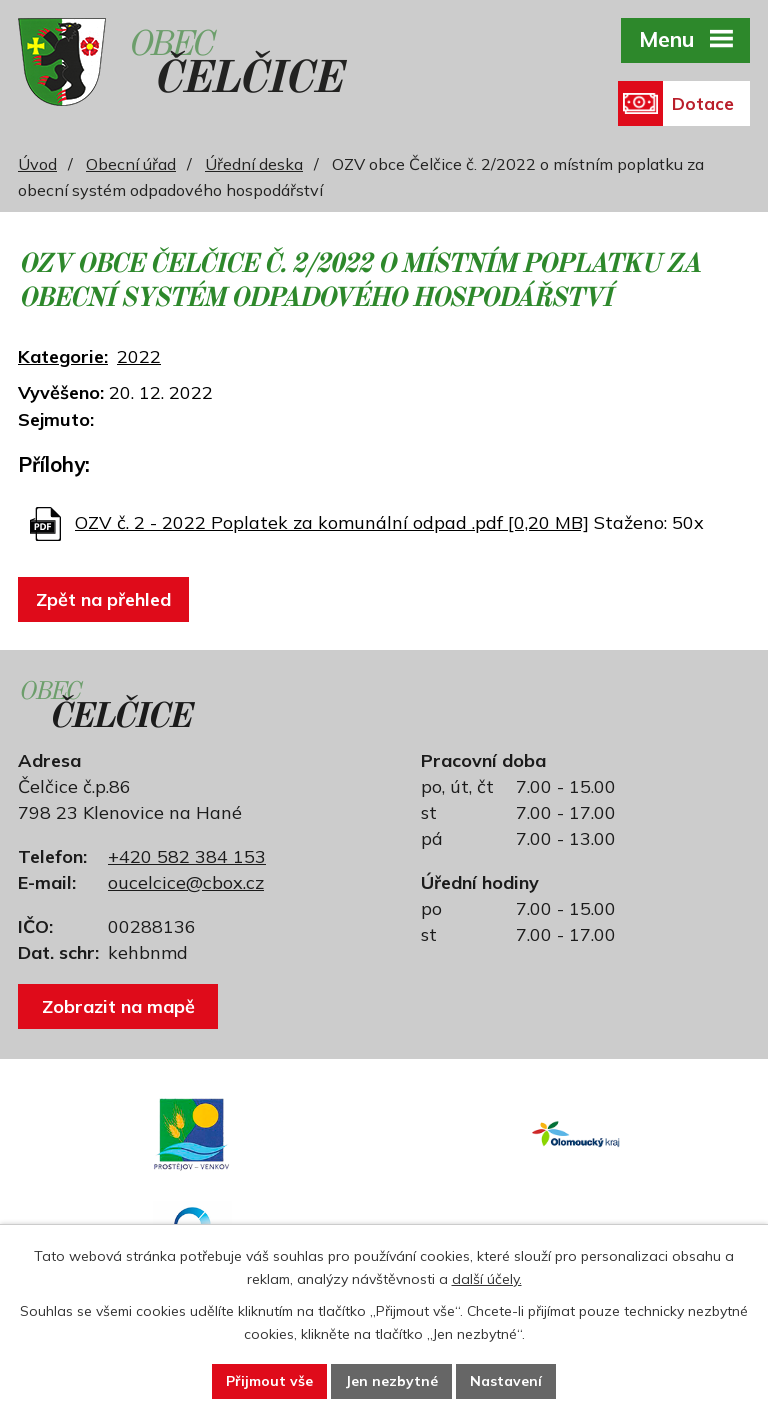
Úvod (37, 164)
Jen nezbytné (391, 1381)
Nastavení (506, 1381)
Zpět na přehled (103, 599)
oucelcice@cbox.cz (186, 882)
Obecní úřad (131, 164)
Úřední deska (254, 164)
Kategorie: (63, 356)
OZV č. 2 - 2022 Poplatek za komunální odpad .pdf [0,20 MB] (332, 522)
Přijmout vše (269, 1381)
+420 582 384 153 (187, 856)
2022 (139, 356)
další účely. (487, 1279)
